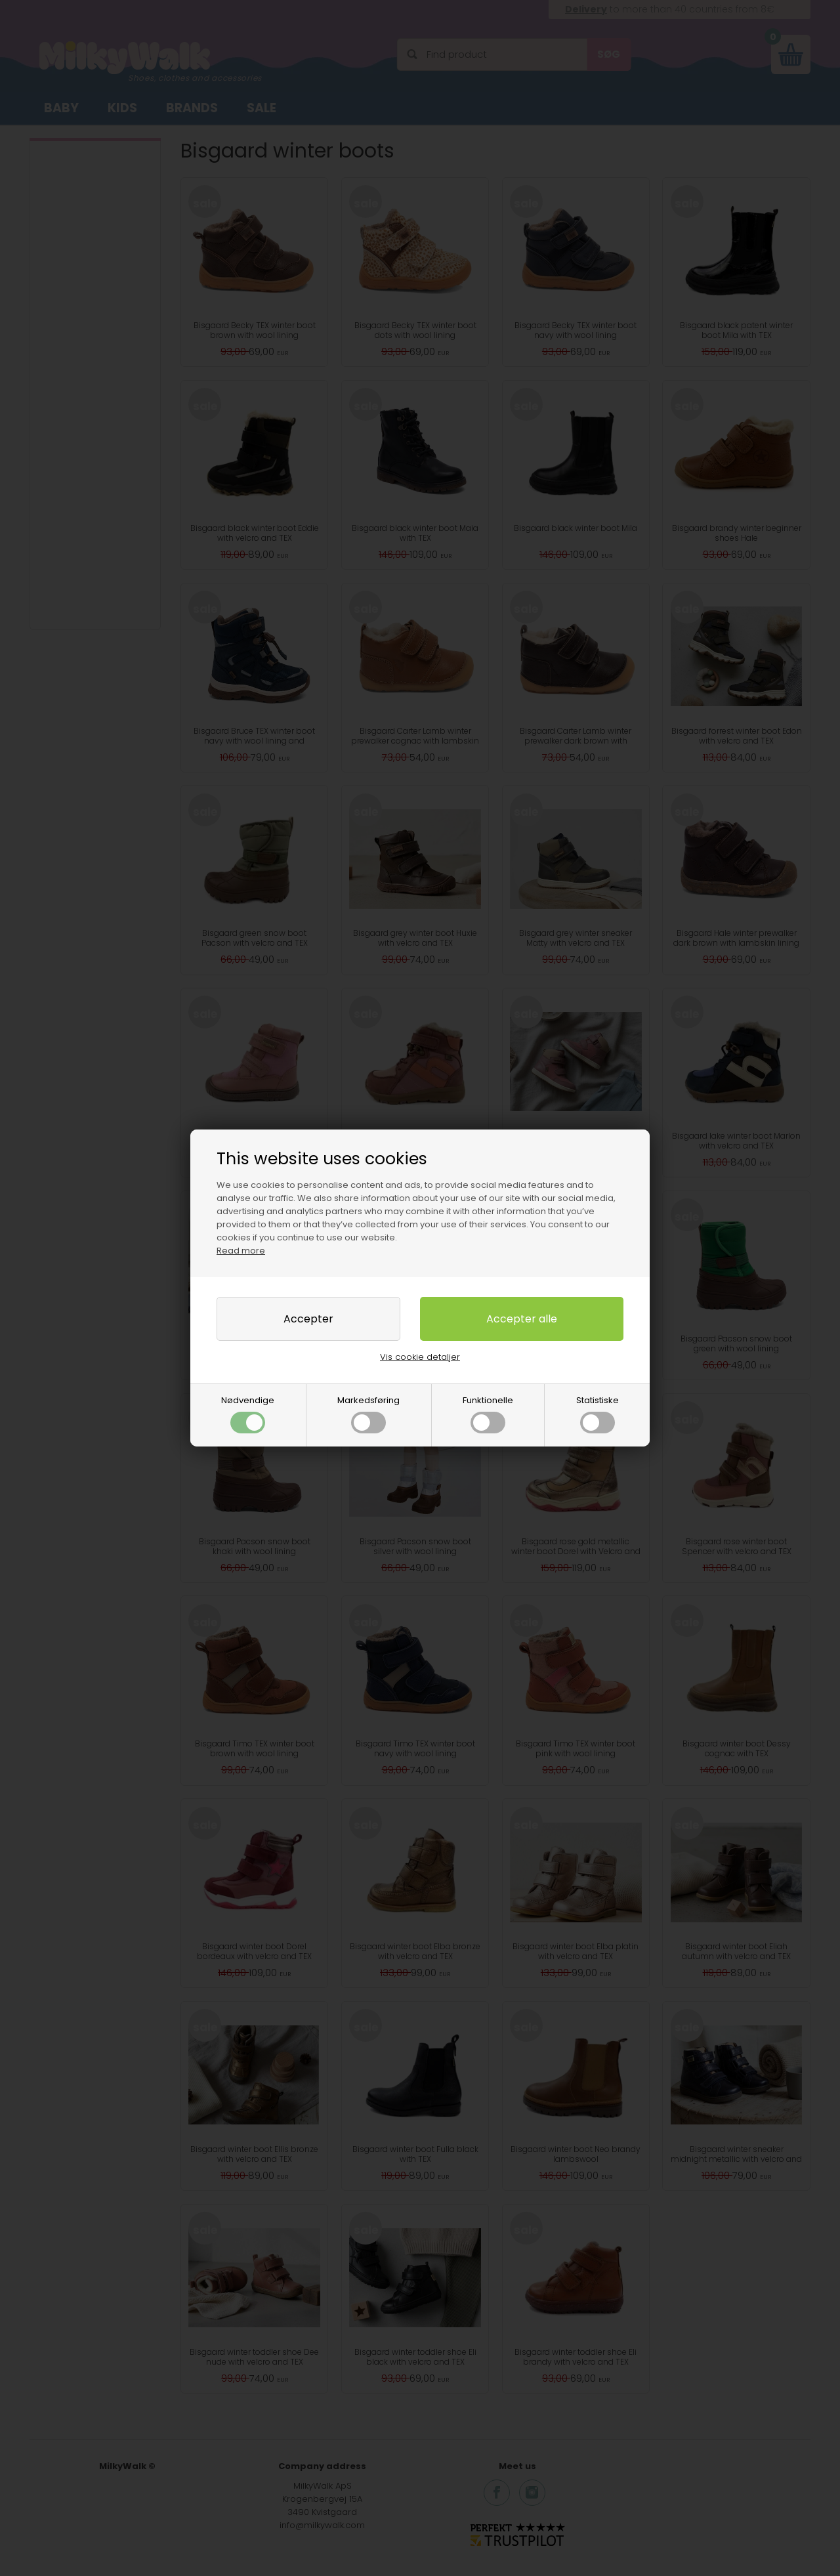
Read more (241, 1250)
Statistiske (597, 1413)
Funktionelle (488, 1413)
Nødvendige (247, 1413)
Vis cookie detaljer (420, 1357)
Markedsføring (368, 1413)
